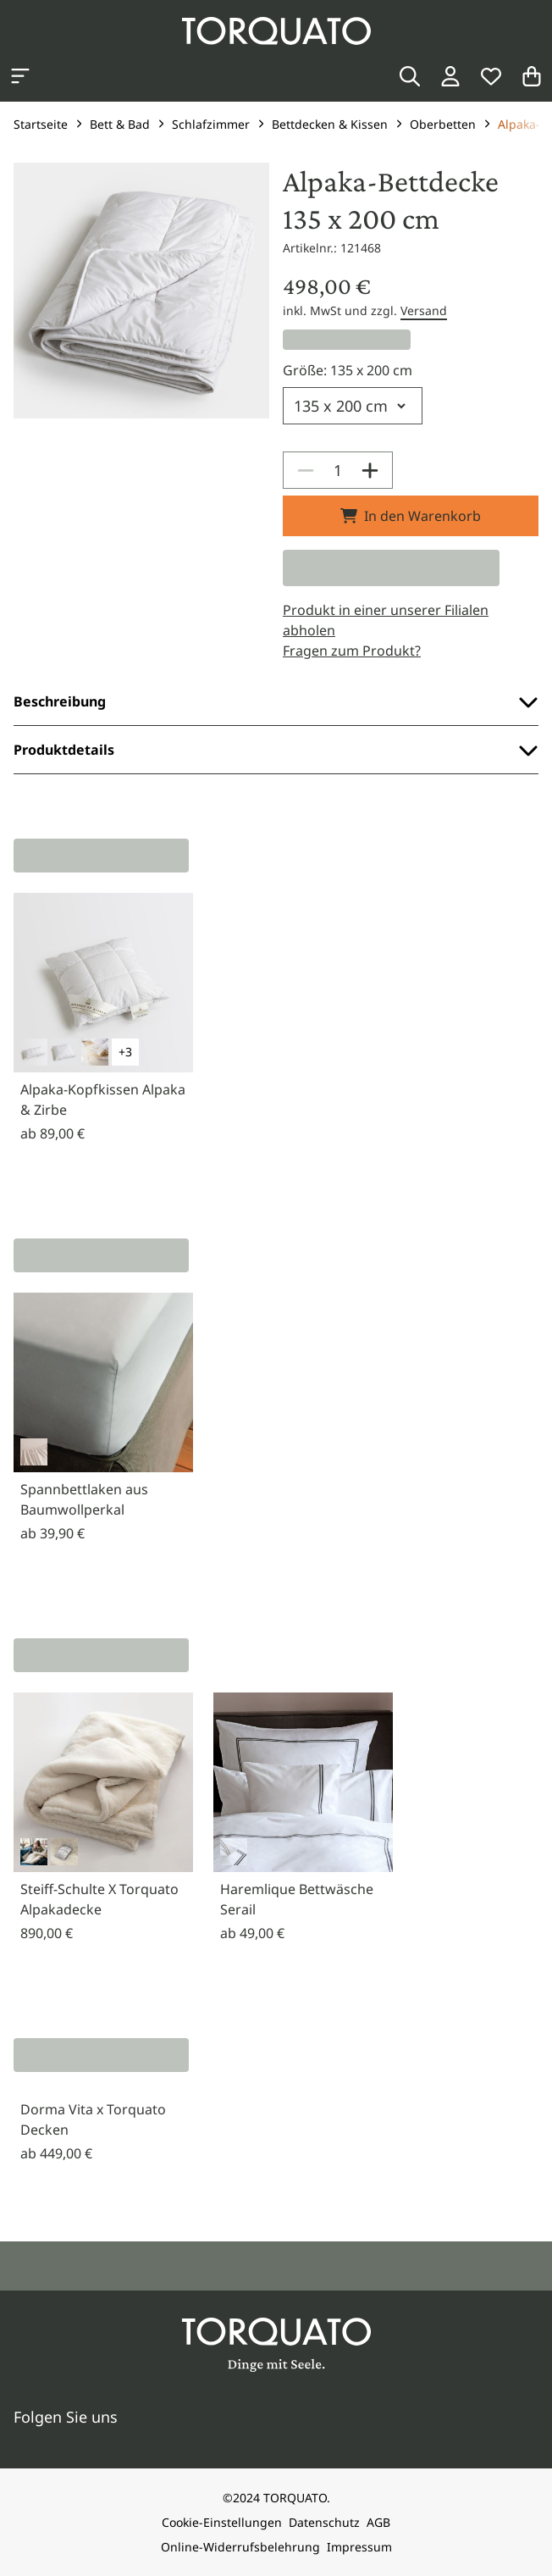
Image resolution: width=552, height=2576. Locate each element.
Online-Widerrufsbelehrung (240, 2547)
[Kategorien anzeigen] (20, 76)
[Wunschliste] (491, 76)
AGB (378, 2522)
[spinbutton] (338, 470)
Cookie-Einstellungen (222, 2522)
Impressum (359, 2547)
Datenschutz (324, 2522)
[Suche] (410, 76)
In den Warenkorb (410, 516)
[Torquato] (276, 31)
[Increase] (370, 470)
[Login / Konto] (450, 76)
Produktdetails (276, 750)
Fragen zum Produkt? (352, 650)
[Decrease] (305, 470)
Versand (423, 310)
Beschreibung (276, 701)
